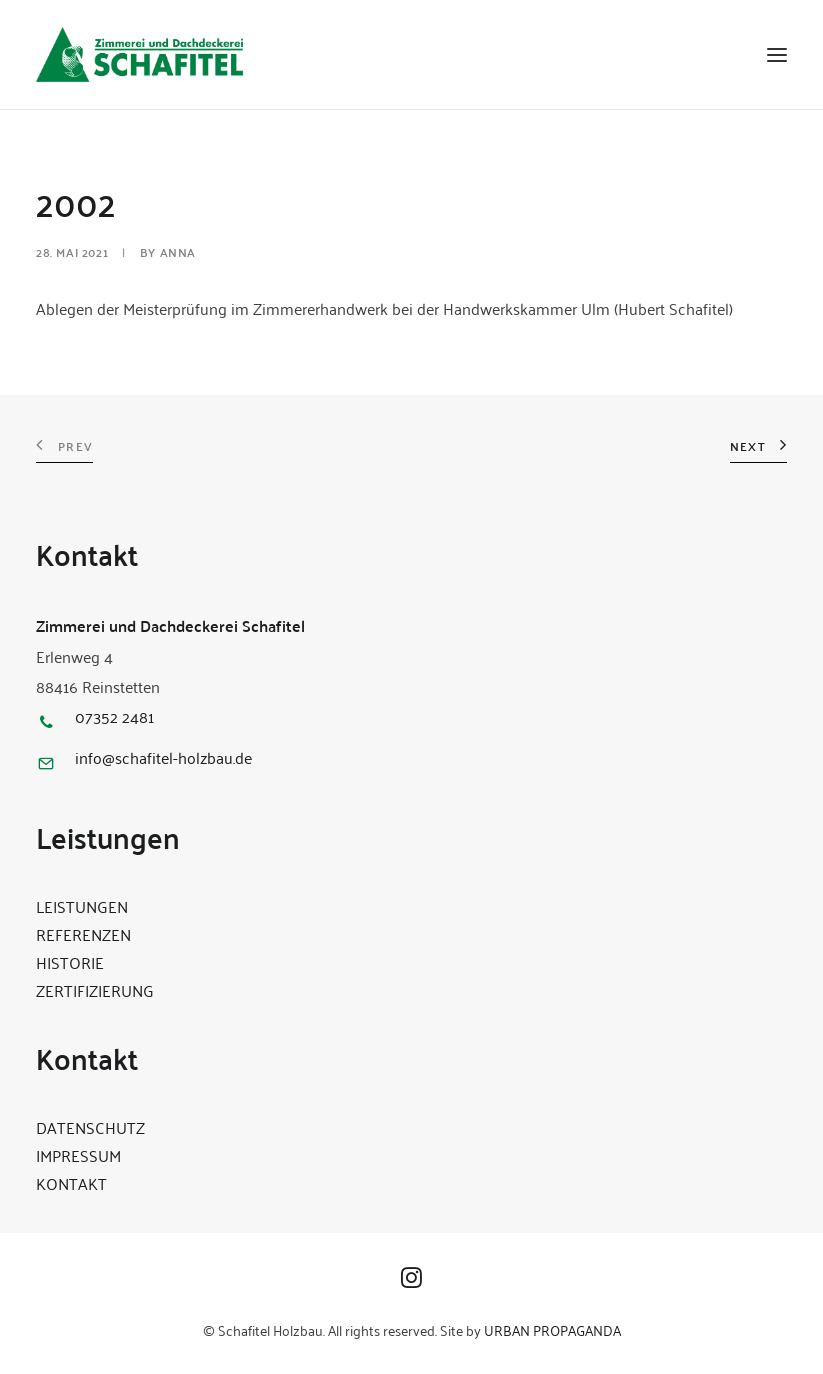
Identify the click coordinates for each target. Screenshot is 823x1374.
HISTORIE (70, 962)
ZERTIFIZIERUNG (95, 990)
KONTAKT (71, 1183)
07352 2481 (114, 716)
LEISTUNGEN (82, 906)
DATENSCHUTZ (90, 1127)
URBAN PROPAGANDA (552, 1329)
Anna (178, 252)
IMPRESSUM (78, 1155)
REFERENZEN (83, 934)
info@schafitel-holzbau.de (163, 757)
